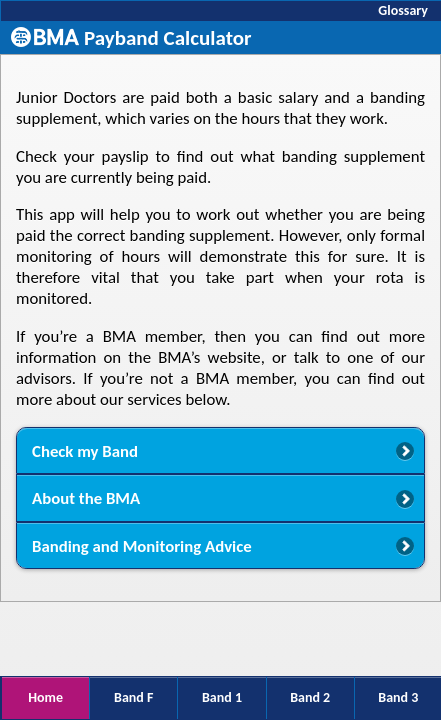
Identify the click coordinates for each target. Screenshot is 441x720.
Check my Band (85, 451)
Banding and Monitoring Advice (142, 546)
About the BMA (86, 498)
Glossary (403, 10)
